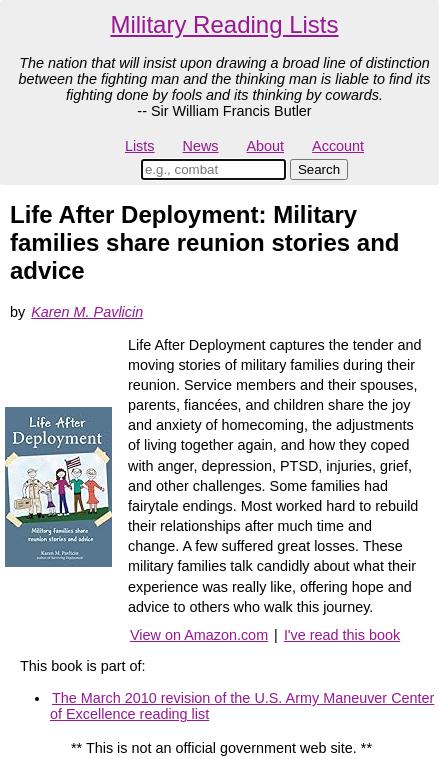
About (265, 146)
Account (338, 146)
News (201, 146)
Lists (140, 146)
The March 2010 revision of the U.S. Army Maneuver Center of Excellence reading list (242, 706)
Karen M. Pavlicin (87, 312)
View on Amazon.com (199, 635)
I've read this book (342, 635)
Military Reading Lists (224, 24)
